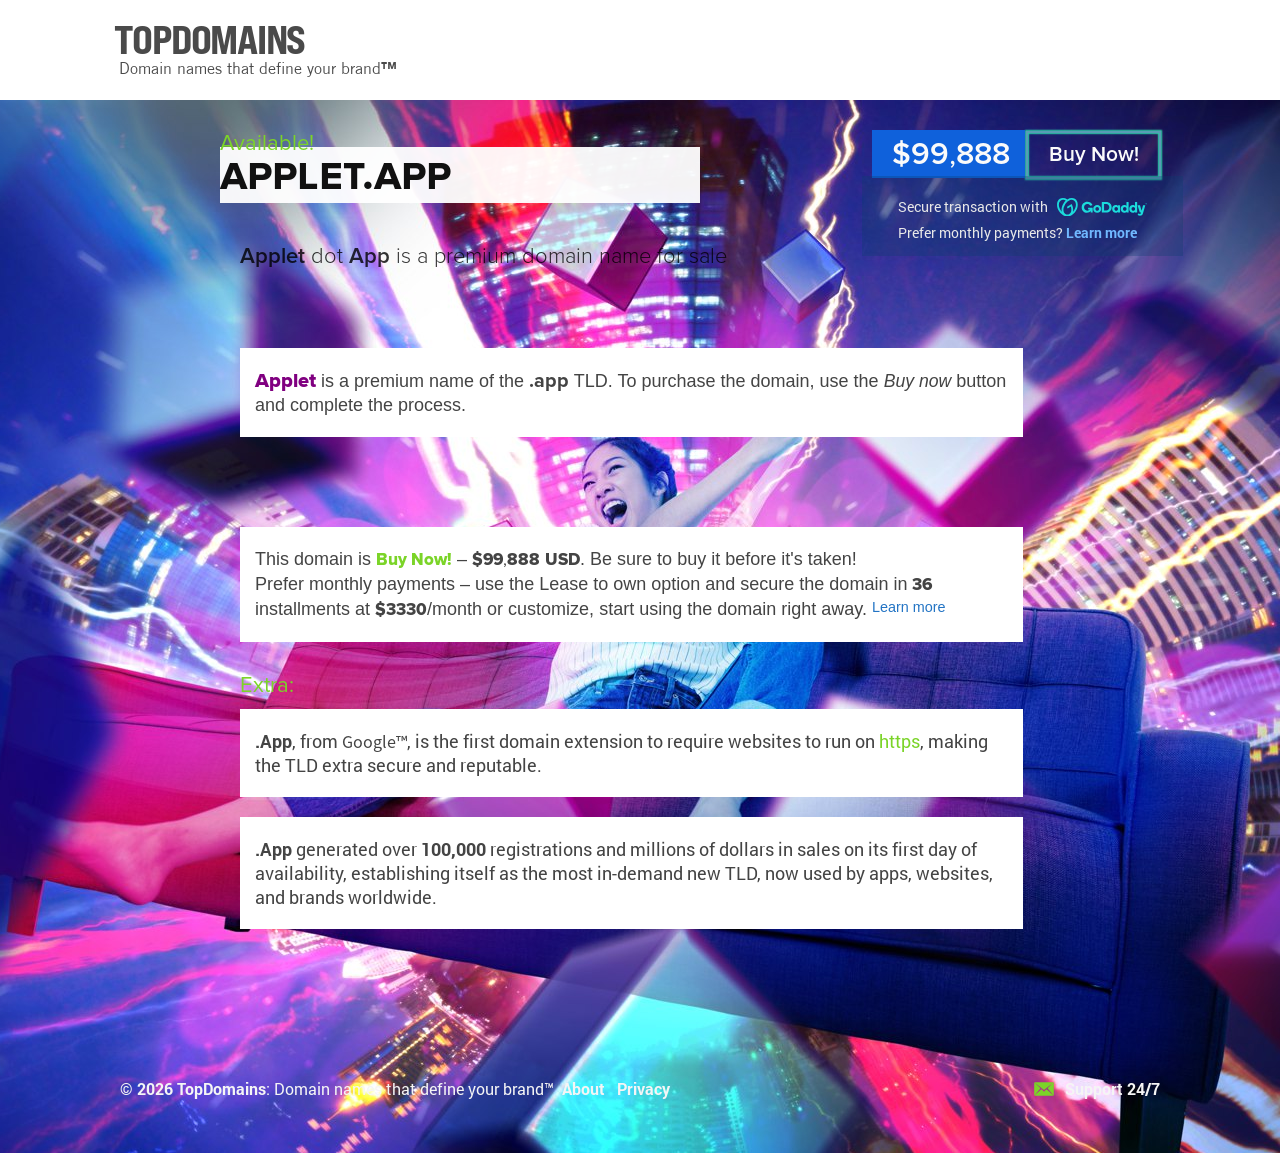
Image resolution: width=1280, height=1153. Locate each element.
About (583, 1088)
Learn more (1101, 232)
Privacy (643, 1088)
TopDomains (221, 1088)
